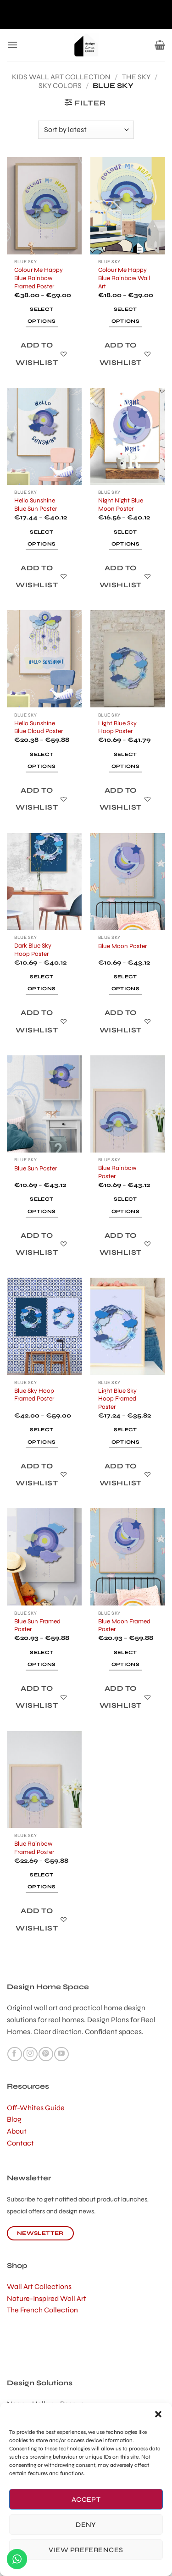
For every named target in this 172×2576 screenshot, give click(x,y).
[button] (158, 2414)
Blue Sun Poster (35, 1168)
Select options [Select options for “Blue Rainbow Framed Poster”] (41, 1881)
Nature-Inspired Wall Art (46, 2298)
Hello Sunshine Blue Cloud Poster (38, 727)
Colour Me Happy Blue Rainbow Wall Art (124, 278)
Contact (20, 2143)
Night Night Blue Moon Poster (120, 504)
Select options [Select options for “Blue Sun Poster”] (41, 1205)
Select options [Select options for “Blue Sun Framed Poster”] (41, 1658)
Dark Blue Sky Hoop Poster (32, 950)
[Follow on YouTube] (61, 2054)
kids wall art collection (61, 76)
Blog (14, 2119)
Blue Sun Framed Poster (37, 1625)
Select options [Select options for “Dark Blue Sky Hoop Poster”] (41, 983)
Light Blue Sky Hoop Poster (117, 727)
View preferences (86, 2550)
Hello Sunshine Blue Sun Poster (35, 504)
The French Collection (42, 2310)
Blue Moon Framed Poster (124, 1625)
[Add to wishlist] (42, 353)
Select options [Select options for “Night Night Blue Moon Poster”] (125, 538)
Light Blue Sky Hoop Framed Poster (117, 1399)
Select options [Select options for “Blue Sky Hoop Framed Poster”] (41, 1436)
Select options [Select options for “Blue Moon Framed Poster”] (125, 1658)
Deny (86, 2525)
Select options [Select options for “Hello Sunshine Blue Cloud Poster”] (41, 760)
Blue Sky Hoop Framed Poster (34, 1395)
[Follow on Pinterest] (46, 2054)
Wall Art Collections (39, 2286)
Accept (86, 2499)
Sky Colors (60, 85)
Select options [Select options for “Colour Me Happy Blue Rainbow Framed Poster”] (41, 315)
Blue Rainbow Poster (117, 1172)
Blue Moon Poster (122, 946)
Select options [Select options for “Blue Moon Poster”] (125, 983)
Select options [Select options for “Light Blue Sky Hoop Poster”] (125, 760)
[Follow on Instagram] (30, 2054)
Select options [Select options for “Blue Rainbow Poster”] (125, 1205)
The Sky (136, 76)
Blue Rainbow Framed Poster (34, 1848)
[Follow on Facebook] (14, 2054)
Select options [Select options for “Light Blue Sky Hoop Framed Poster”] (125, 1436)
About (17, 2131)
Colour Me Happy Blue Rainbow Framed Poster (38, 278)
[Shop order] (85, 130)
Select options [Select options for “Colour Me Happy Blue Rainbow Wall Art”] (125, 315)
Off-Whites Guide (36, 2107)
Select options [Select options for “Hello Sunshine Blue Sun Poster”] (41, 538)
